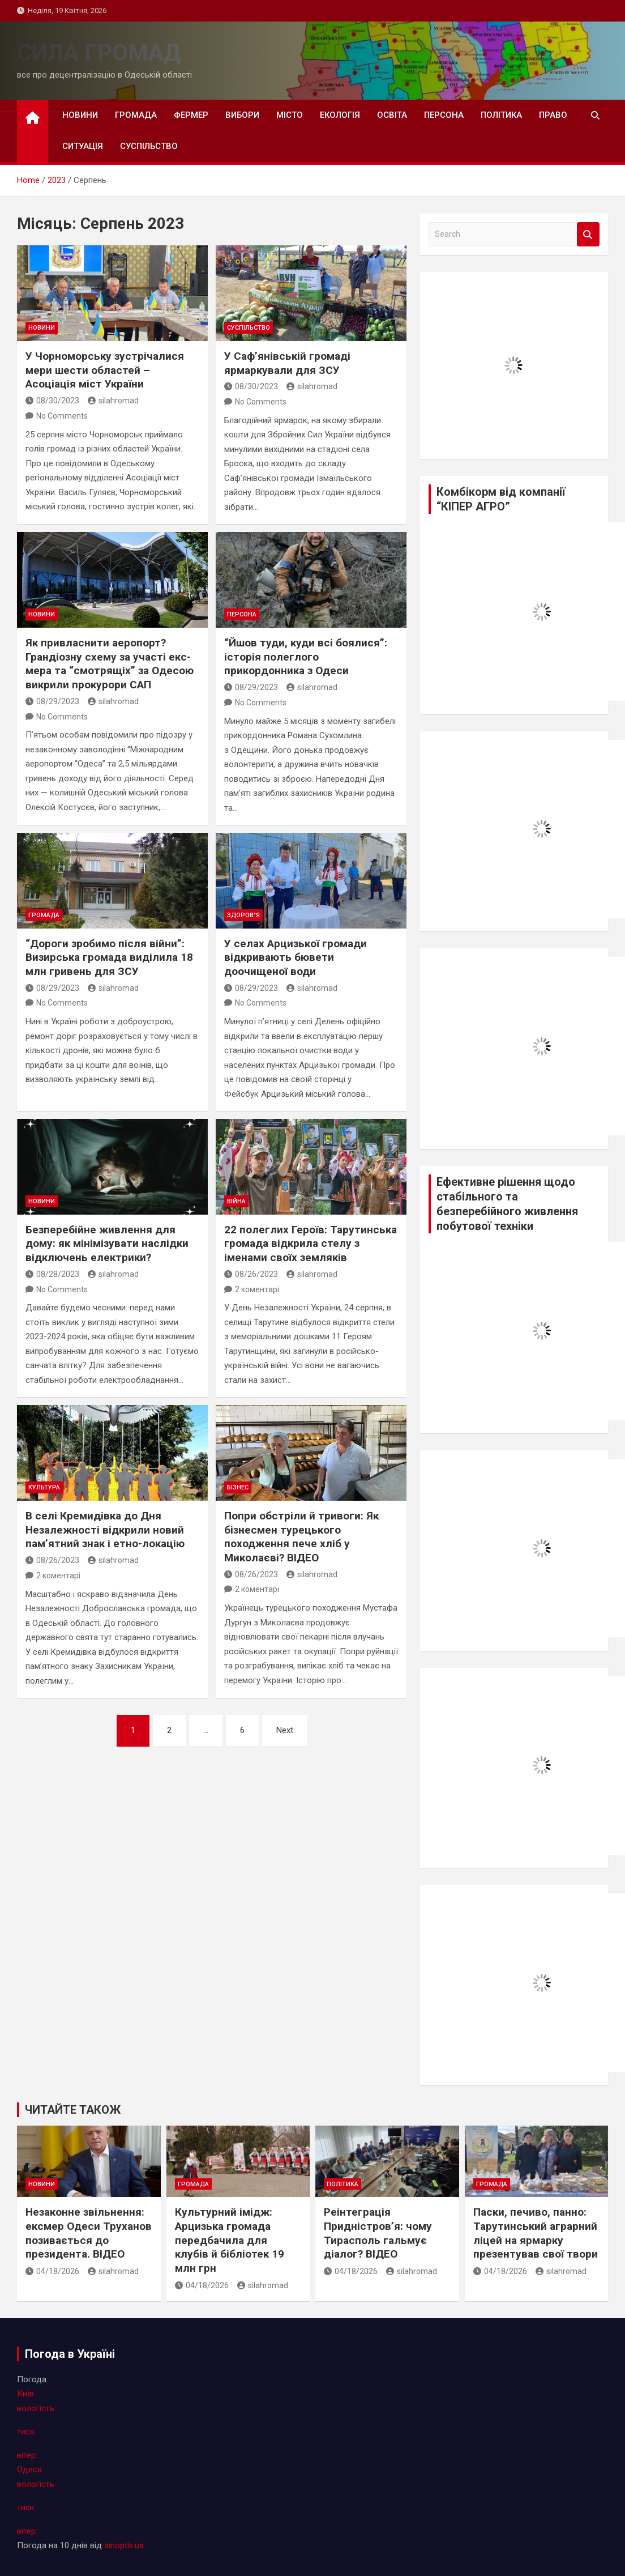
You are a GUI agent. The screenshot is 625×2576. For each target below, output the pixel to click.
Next (284, 1730)
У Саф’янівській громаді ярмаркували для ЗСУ (287, 363)
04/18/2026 (52, 2271)
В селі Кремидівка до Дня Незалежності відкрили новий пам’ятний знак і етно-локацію (105, 1529)
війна (236, 1201)
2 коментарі (257, 1289)
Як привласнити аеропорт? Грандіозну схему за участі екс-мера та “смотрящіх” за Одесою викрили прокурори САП (109, 663)
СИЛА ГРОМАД (99, 53)
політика (501, 115)
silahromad (113, 400)
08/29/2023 (52, 701)
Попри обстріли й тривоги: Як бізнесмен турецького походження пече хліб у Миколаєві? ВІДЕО (301, 1536)
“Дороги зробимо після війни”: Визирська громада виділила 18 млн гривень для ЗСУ (109, 957)
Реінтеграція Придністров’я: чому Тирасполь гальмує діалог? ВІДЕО (378, 2232)
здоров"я (243, 915)
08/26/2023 (251, 1274)
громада (136, 115)
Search (588, 234)
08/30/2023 (52, 400)
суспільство (149, 146)
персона (444, 115)
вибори (242, 115)
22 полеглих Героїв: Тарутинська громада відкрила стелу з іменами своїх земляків (310, 1243)
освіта (392, 115)
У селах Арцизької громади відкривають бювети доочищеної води (295, 957)
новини (80, 115)
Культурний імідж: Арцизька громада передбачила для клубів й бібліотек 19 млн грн (229, 2240)
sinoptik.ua (124, 2545)
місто (289, 115)
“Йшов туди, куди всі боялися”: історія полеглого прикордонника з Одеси (305, 656)
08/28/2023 (52, 1274)
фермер (191, 115)
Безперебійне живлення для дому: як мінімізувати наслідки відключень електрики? (107, 1243)
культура (44, 1487)
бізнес (238, 1487)
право (553, 115)
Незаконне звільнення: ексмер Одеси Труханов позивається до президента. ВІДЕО (88, 2232)
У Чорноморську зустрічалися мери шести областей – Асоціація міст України (104, 370)
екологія (340, 115)
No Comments (62, 415)
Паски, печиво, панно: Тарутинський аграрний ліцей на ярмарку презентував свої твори (535, 2232)
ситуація (82, 146)
